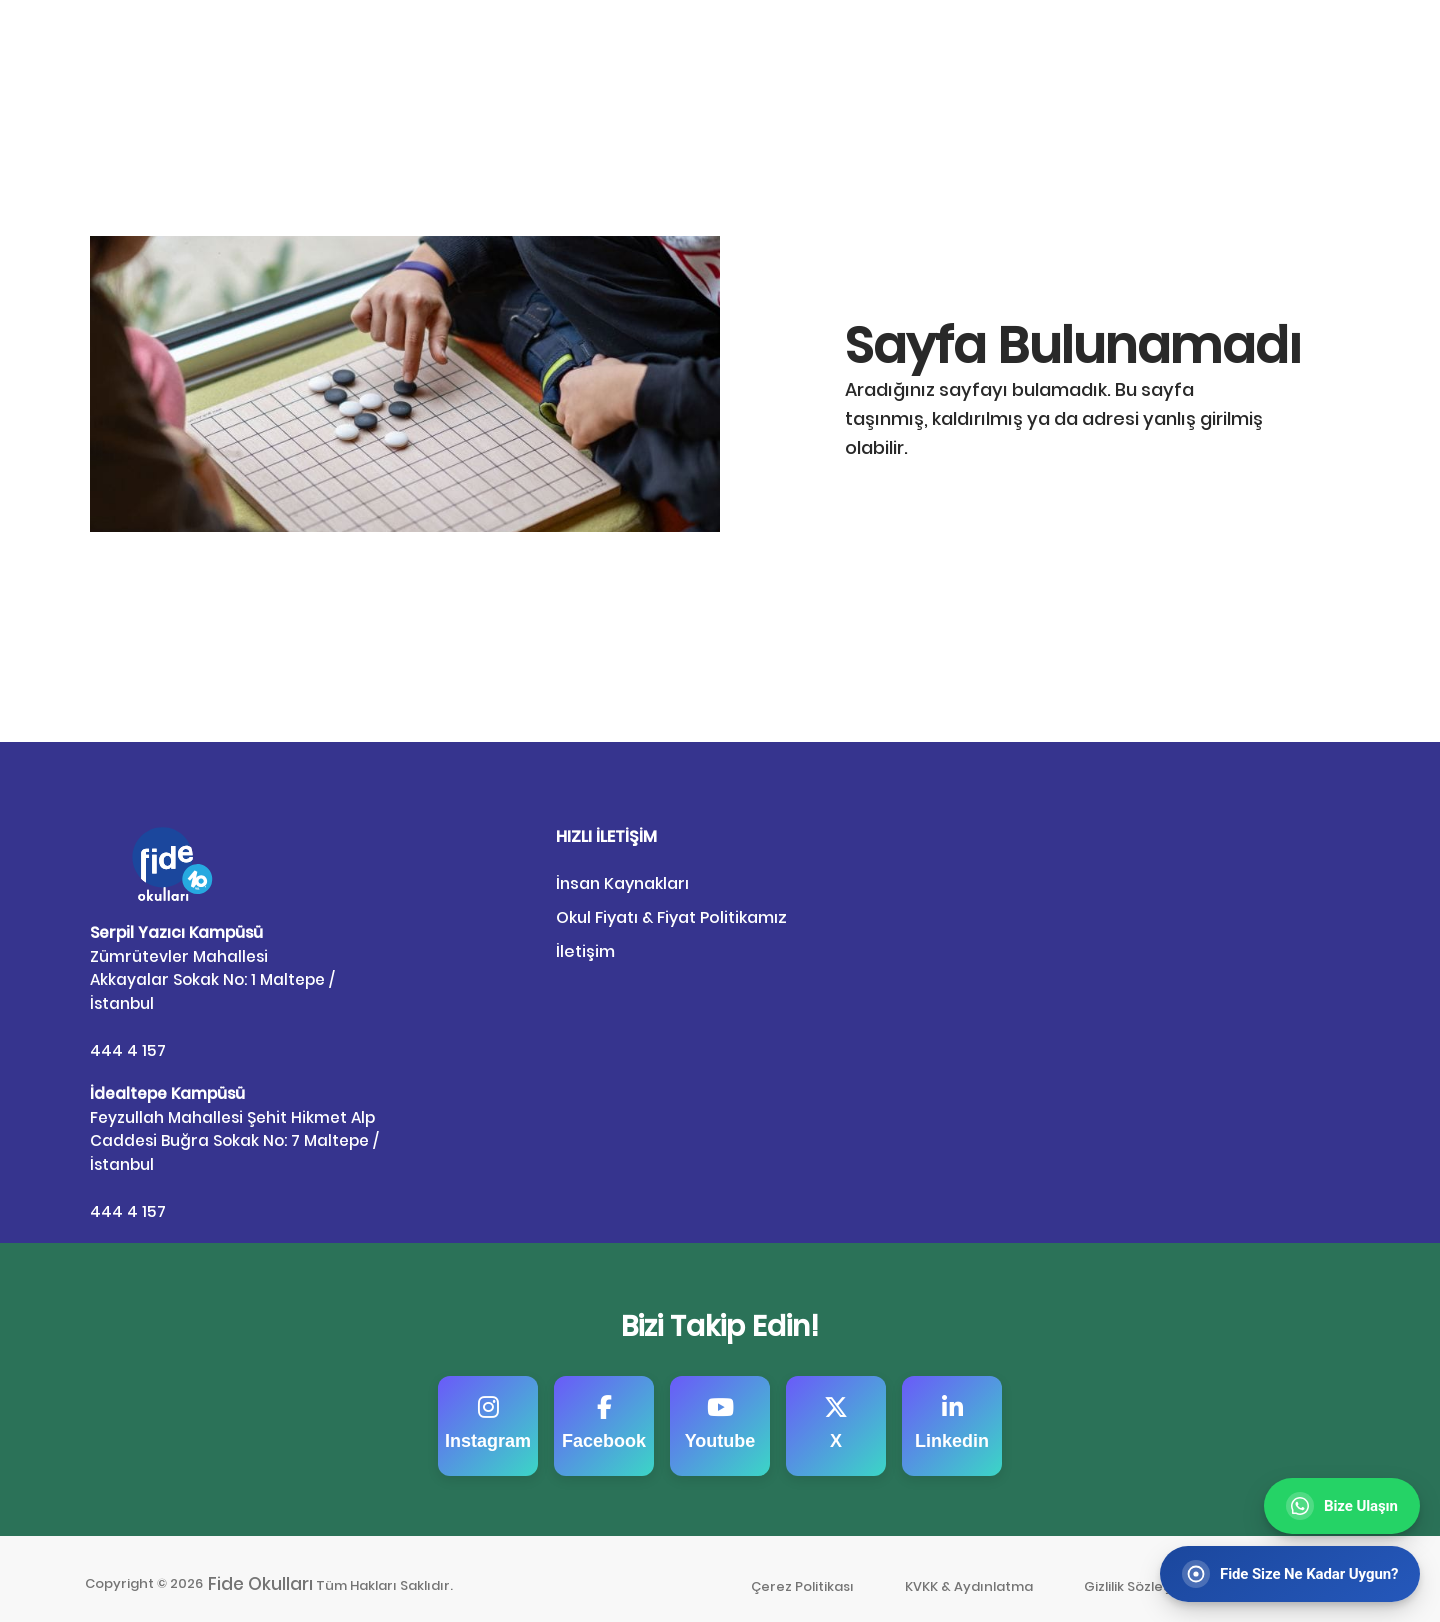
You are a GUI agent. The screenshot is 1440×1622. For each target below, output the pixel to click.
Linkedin (952, 1411)
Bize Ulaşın (1311, 42)
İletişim (585, 951)
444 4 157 (127, 1044)
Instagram (488, 1411)
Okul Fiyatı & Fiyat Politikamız (671, 917)
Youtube (720, 1411)
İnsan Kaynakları (622, 883)
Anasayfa (919, 42)
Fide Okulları (262, 1572)
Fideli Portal (1035, 42)
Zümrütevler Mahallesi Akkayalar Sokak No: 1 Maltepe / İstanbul (212, 965)
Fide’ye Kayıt (1175, 43)
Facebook (604, 1411)
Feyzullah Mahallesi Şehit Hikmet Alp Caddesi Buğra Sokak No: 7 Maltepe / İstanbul (234, 1120)
